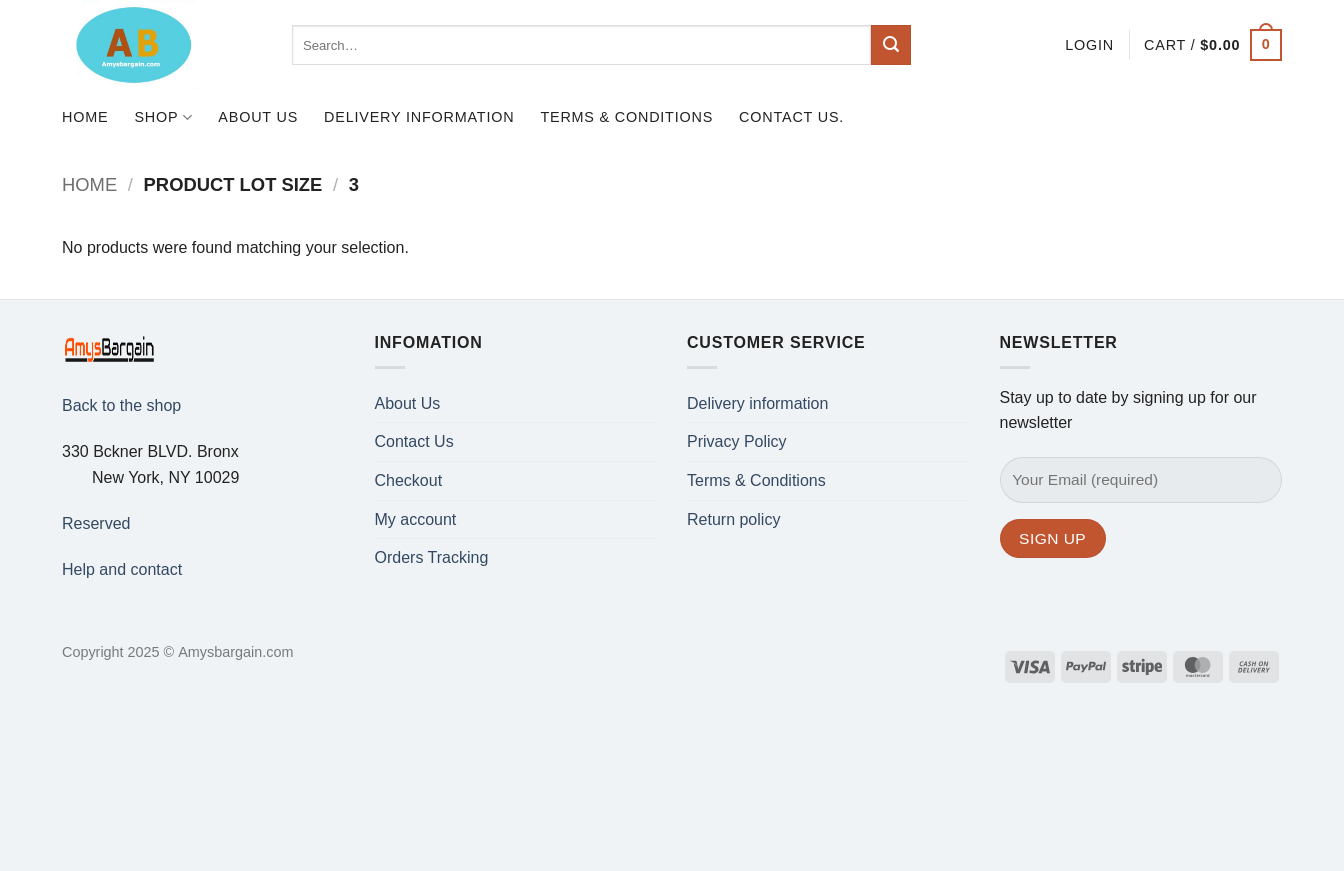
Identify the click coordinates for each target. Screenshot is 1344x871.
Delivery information (419, 117)
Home (85, 117)
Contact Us (414, 441)
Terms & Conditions (626, 117)
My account (416, 519)
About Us (258, 117)
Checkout (409, 480)
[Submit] (891, 45)
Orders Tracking (432, 557)
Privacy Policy (737, 441)
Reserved (96, 523)
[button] (1089, 45)
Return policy (733, 519)
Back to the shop (121, 405)
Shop (163, 117)
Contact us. (791, 117)
